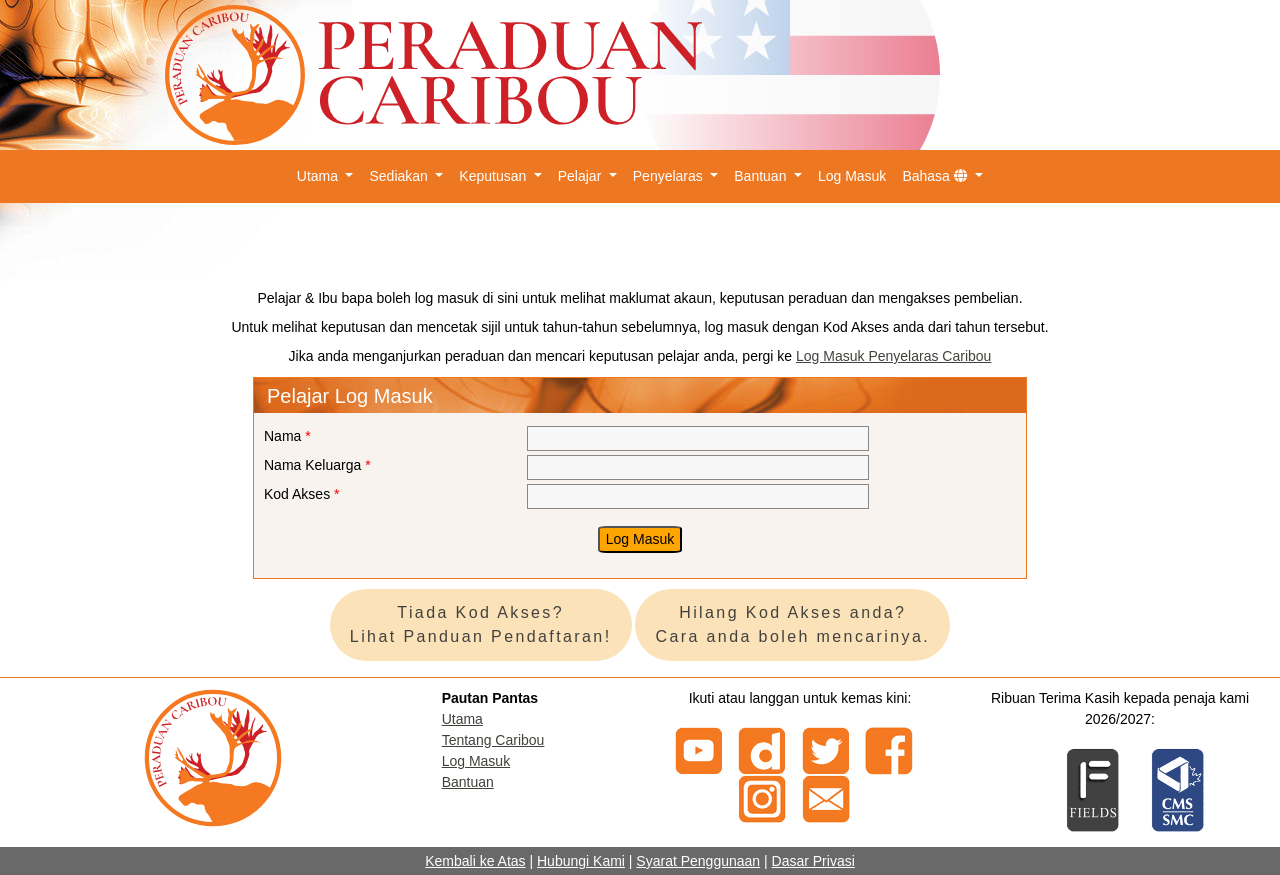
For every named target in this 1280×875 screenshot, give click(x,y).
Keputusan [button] (494, 176)
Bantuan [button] (762, 176)
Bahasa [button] (936, 176)
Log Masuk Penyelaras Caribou (893, 356)
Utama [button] (319, 176)
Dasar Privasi (813, 861)
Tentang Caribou (493, 740)
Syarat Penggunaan (698, 861)
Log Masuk (852, 176)
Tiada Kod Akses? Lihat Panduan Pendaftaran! (481, 624)
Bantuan (468, 782)
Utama (462, 719)
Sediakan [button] (400, 176)
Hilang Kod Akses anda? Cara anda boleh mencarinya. (792, 624)
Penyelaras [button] (670, 176)
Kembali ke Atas (475, 861)
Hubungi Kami (581, 861)
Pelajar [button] (581, 176)
